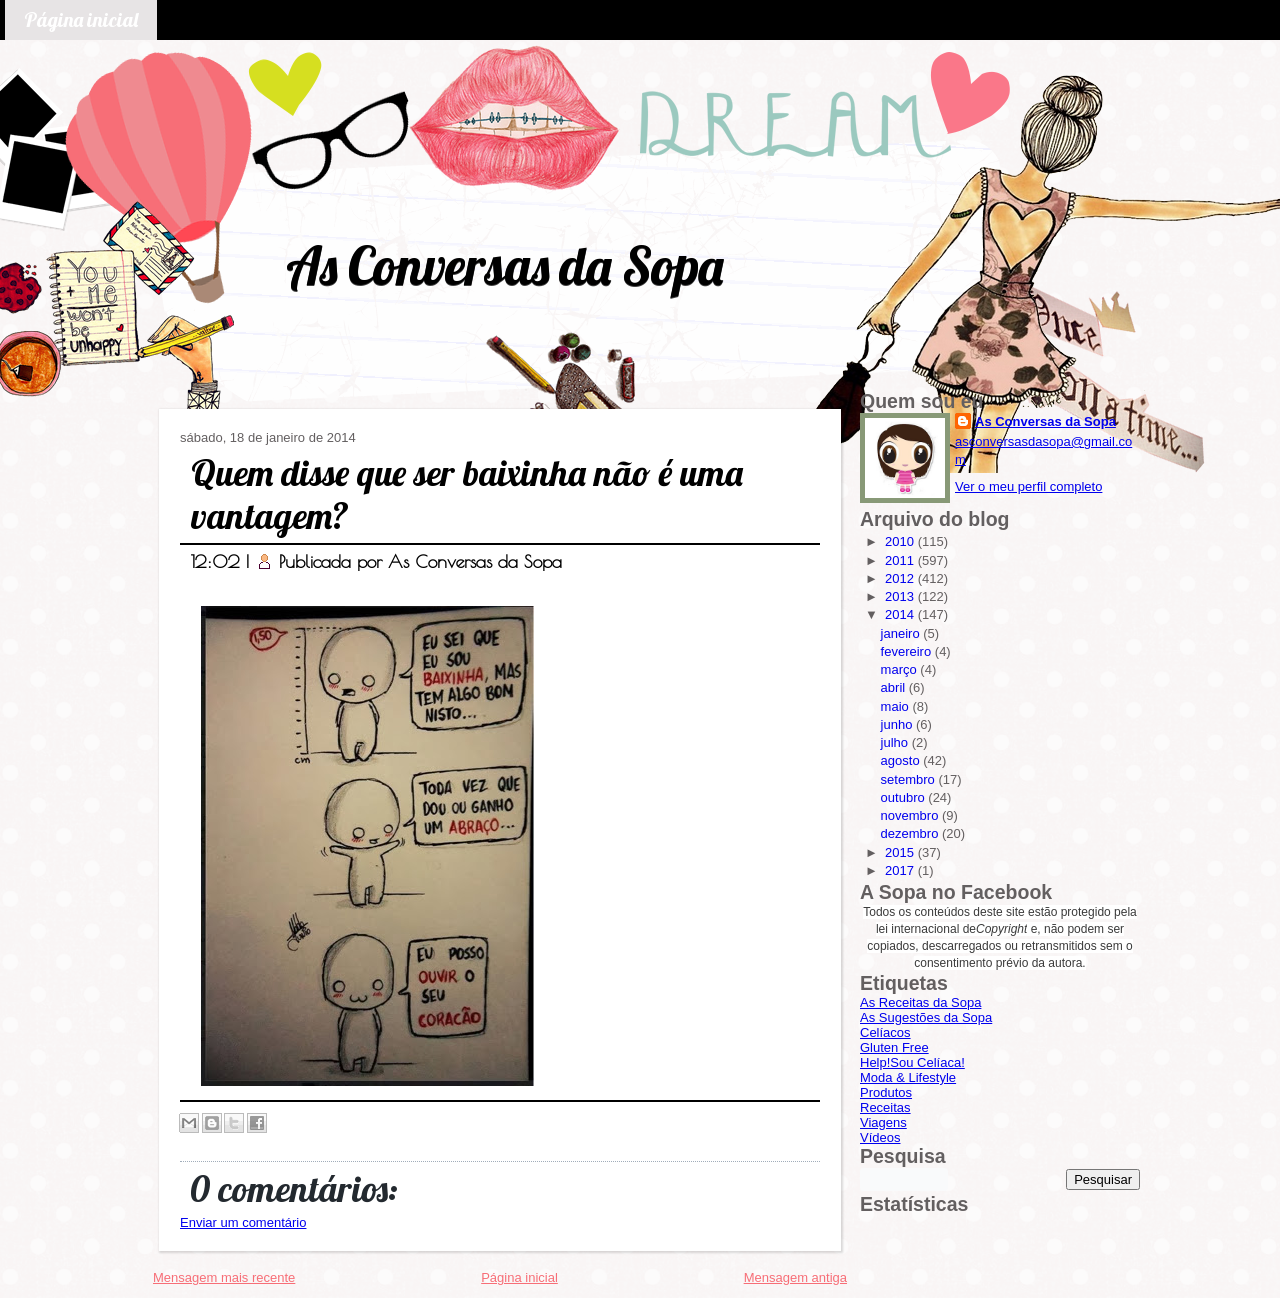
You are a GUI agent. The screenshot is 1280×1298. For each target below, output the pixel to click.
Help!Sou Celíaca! (912, 1062)
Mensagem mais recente (224, 1277)
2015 (901, 852)
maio (897, 706)
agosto (902, 760)
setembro (910, 779)
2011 (901, 560)
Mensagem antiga (795, 1277)
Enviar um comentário (243, 1222)
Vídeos (880, 1137)
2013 (901, 596)
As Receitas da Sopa (920, 1002)
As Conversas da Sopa (504, 265)
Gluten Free (894, 1047)
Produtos (886, 1092)
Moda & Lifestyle (908, 1077)
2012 (901, 578)
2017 (901, 870)
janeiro (902, 633)
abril (895, 687)
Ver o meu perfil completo (1028, 486)
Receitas (885, 1107)
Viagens (883, 1122)
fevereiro (908, 651)
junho (898, 724)
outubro (905, 797)
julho (896, 742)
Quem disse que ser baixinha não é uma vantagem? (467, 494)
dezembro (911, 833)
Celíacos (885, 1032)
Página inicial (81, 19)
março (901, 669)
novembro (911, 815)
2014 (901, 614)
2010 (901, 541)
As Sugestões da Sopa (926, 1017)
